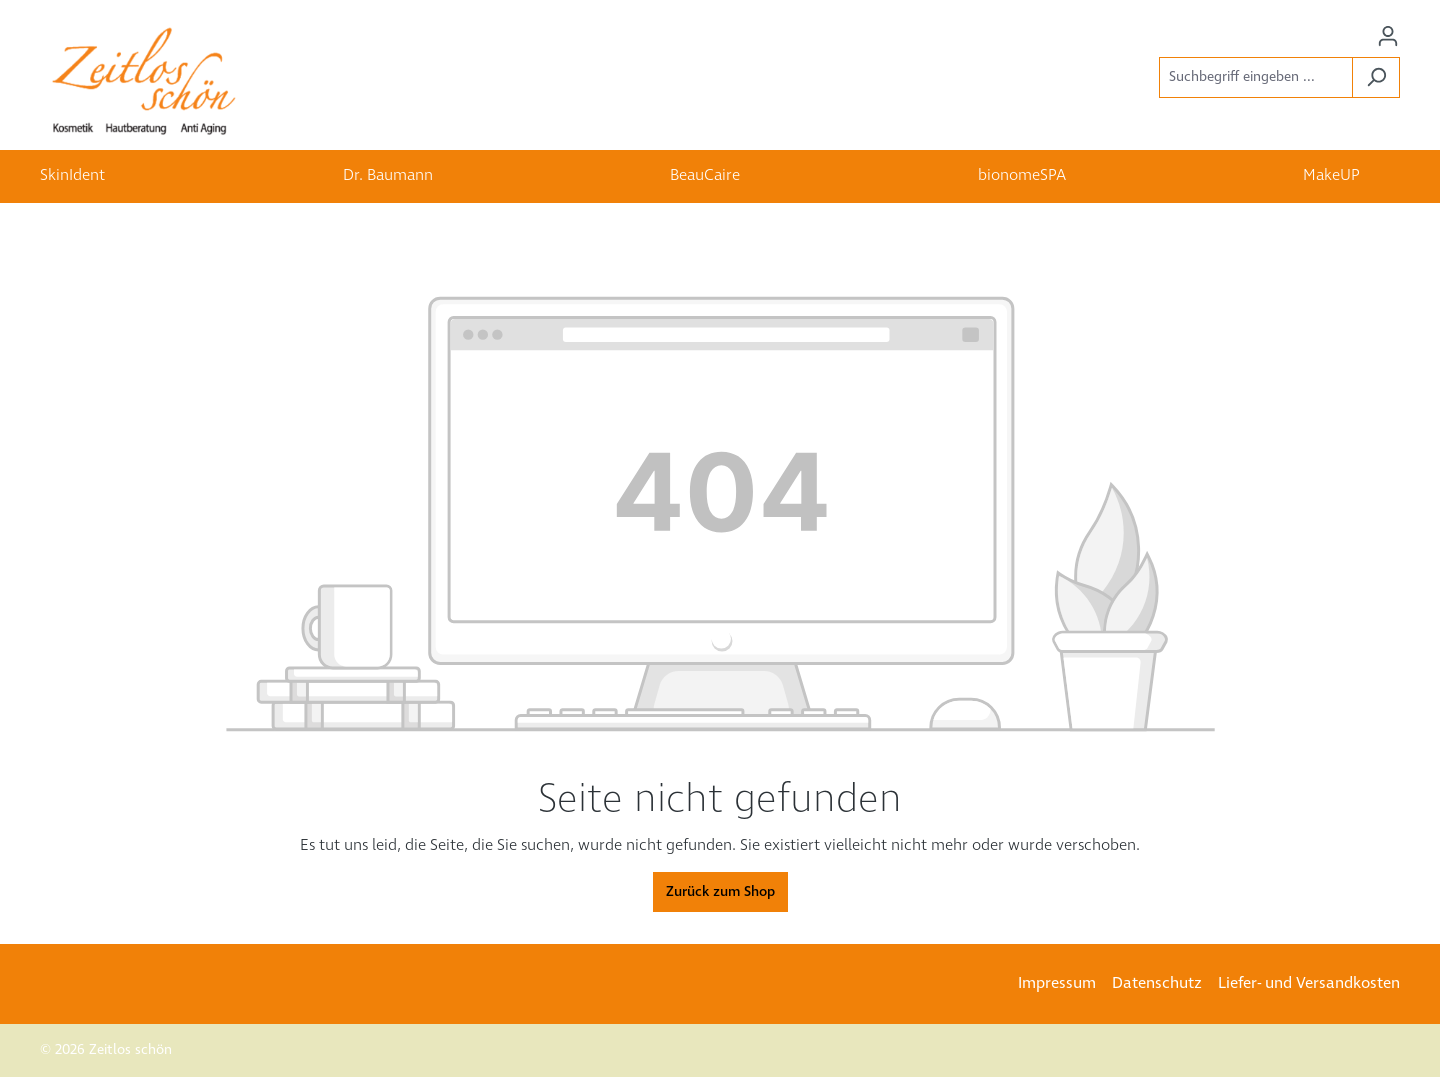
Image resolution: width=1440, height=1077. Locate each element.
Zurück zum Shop (720, 892)
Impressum (1057, 983)
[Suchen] (1376, 77)
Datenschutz (1157, 983)
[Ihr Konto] (1388, 36)
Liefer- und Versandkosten (1309, 983)
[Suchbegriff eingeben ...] (1256, 77)
